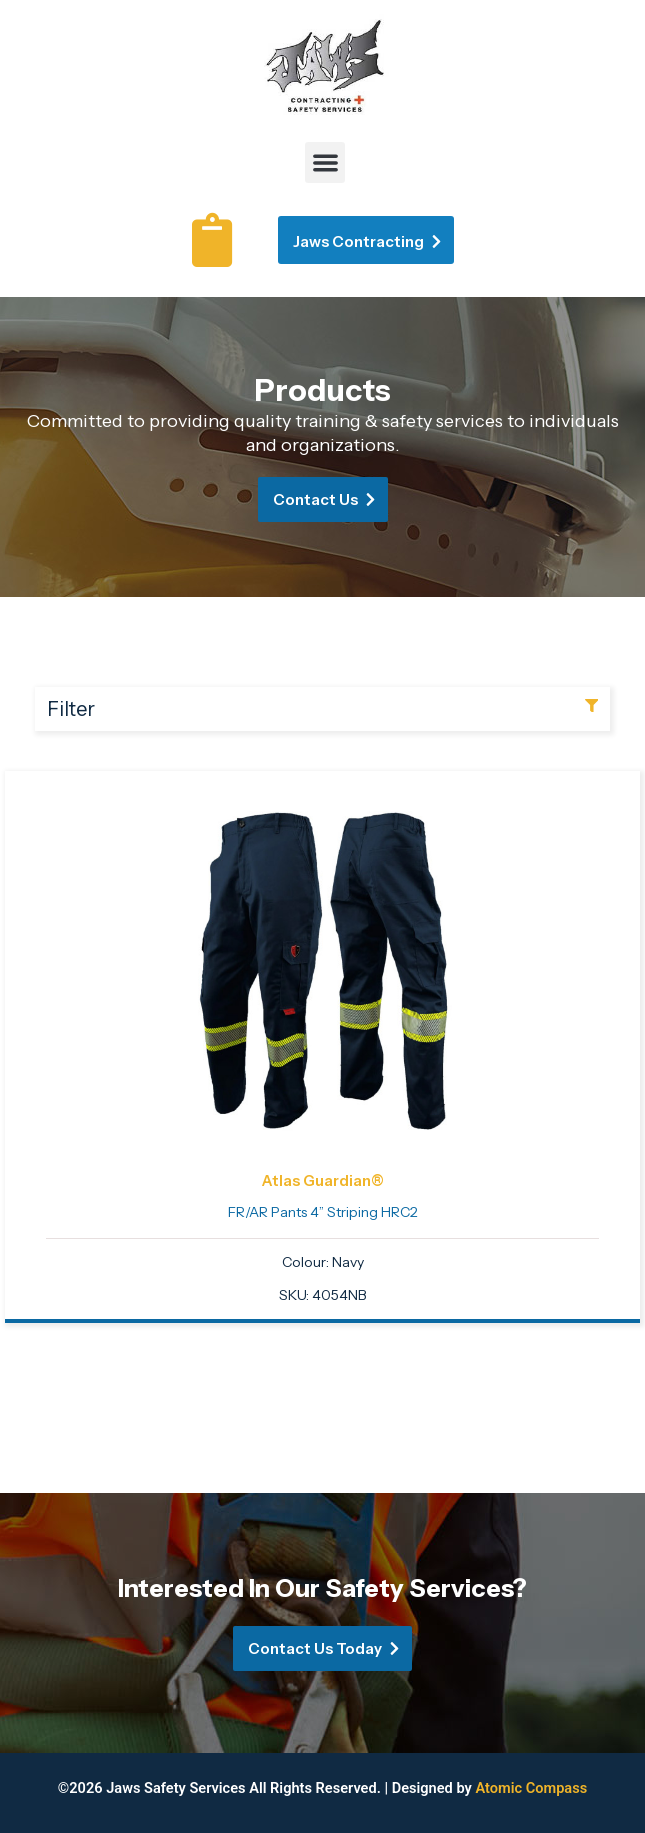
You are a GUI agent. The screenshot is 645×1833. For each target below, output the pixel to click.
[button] (325, 162)
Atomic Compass (531, 1788)
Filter (71, 709)
